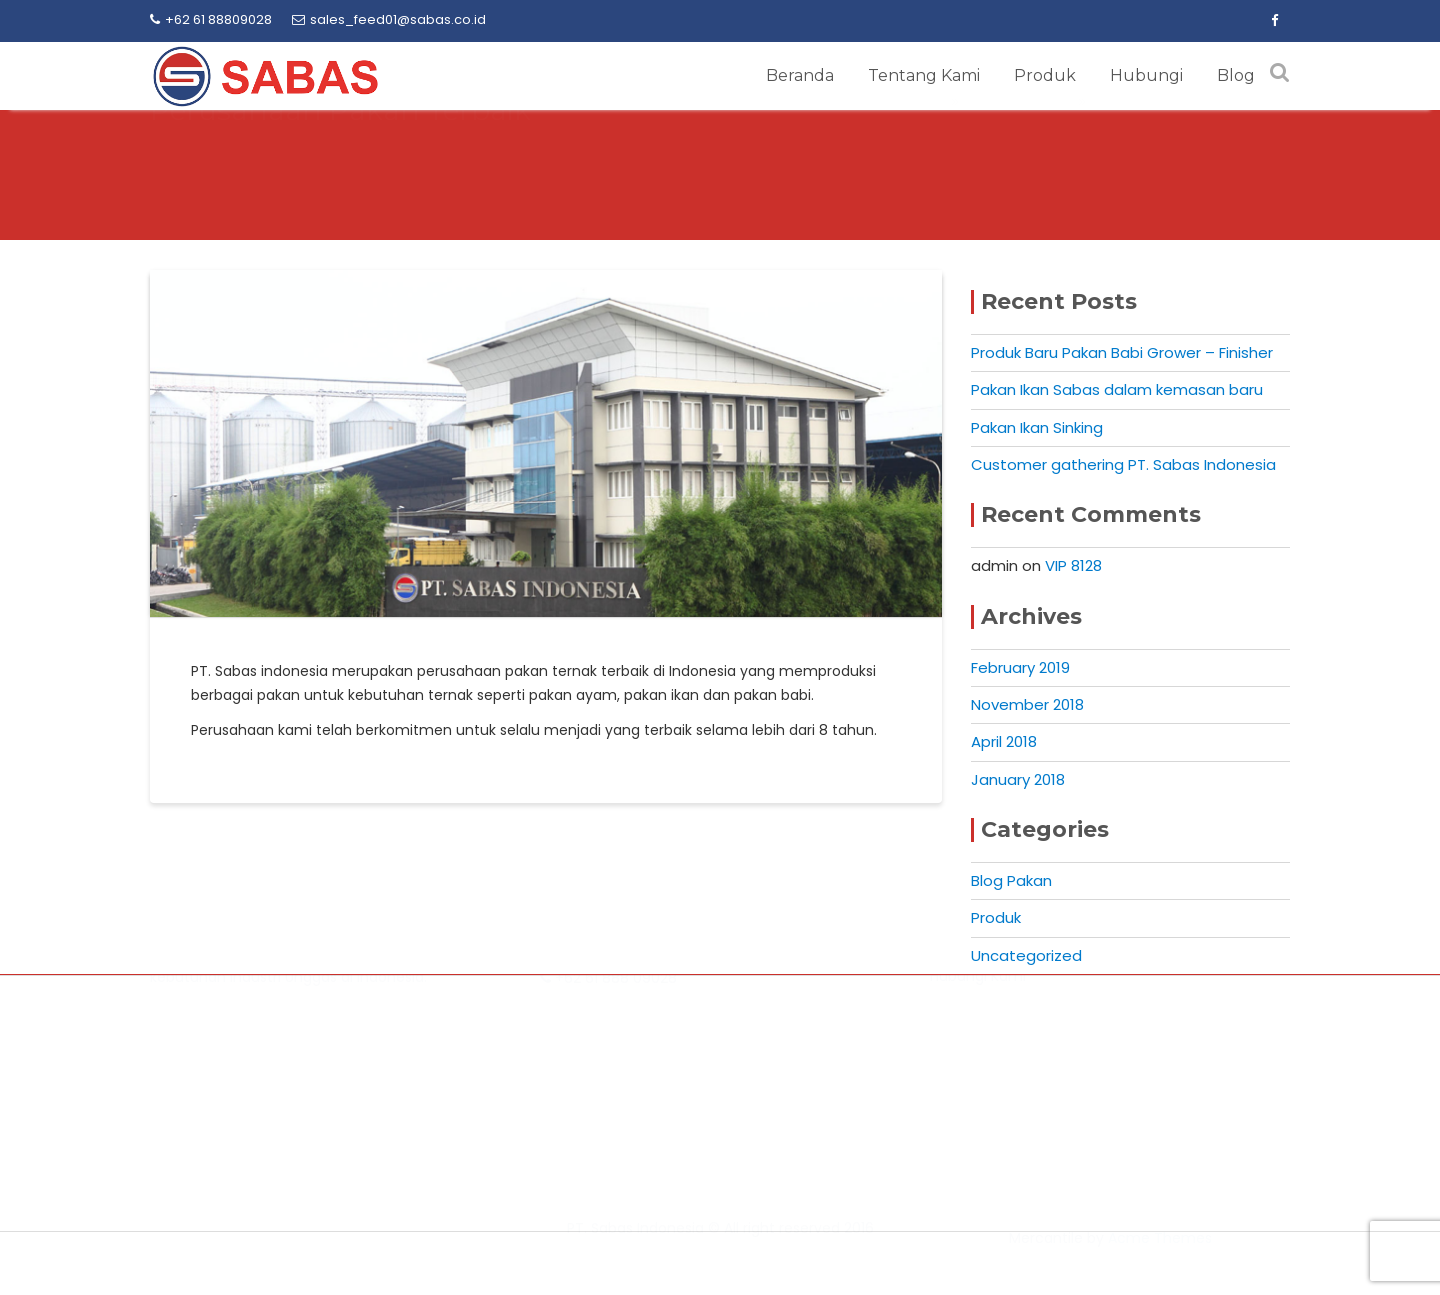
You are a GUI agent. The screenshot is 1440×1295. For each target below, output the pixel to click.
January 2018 (1018, 779)
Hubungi (1146, 75)
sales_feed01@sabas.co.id (389, 19)
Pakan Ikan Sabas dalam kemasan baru (1117, 389)
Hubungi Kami (978, 1111)
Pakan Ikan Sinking (1037, 427)
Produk (1045, 75)
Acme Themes (1160, 1262)
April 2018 (1004, 741)
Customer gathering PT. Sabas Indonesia (1123, 464)
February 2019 (1020, 667)
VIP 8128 (1073, 565)
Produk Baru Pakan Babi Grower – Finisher (1122, 352)
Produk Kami (973, 1086)
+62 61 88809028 (211, 19)
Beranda (800, 75)
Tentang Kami (924, 75)
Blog (1236, 75)
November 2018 (1027, 704)
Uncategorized (1026, 955)
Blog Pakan (1011, 880)
